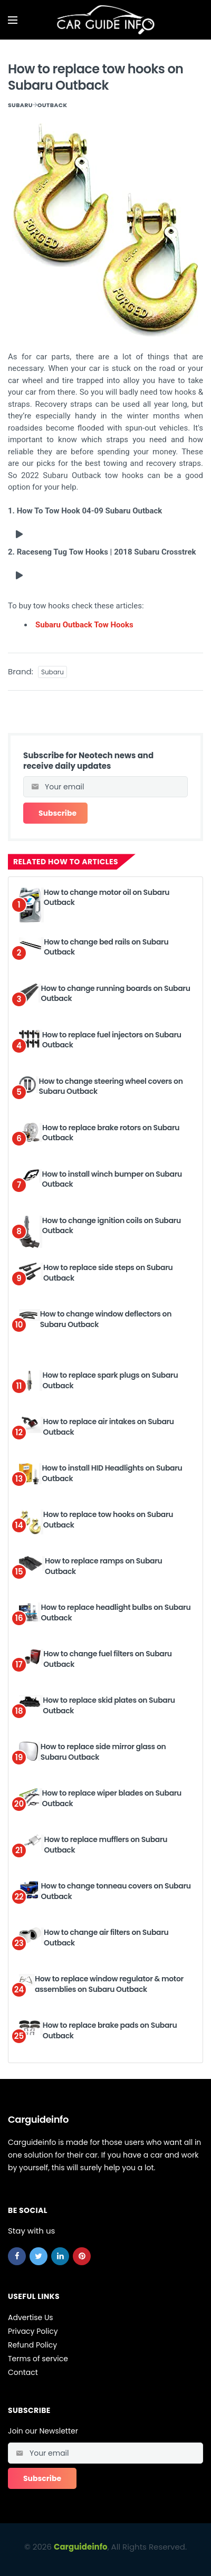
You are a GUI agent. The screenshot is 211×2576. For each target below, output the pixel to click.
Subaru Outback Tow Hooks (84, 624)
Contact (23, 2372)
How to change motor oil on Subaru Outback (106, 897)
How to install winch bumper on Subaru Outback (111, 1179)
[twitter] (38, 2256)
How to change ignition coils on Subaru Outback (111, 1225)
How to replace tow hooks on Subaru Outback (108, 1519)
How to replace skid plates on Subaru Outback (109, 1705)
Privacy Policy (33, 2331)
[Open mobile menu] (12, 20)
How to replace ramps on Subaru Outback (103, 1566)
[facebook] (17, 2256)
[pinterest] (82, 2256)
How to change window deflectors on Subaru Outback (105, 1319)
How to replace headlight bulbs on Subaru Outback (115, 1612)
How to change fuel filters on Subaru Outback (107, 1658)
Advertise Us (30, 2317)
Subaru (20, 105)
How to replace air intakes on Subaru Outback (108, 1426)
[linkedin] (60, 2256)
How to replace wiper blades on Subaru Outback (111, 1798)
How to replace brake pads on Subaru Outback (110, 2030)
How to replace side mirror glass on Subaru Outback (103, 1751)
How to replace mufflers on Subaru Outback (105, 1844)
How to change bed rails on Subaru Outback (106, 947)
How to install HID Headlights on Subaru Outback (112, 1473)
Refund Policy (32, 2345)
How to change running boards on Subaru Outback (115, 993)
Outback (52, 105)
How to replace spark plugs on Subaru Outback (110, 1380)
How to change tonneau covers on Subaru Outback (115, 1891)
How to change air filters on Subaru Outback (106, 1937)
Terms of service (38, 2358)
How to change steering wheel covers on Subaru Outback (111, 1086)
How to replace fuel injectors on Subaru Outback (111, 1040)
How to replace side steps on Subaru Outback (107, 1272)
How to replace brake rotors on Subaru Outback (110, 1132)
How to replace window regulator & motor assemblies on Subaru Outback (109, 1984)
